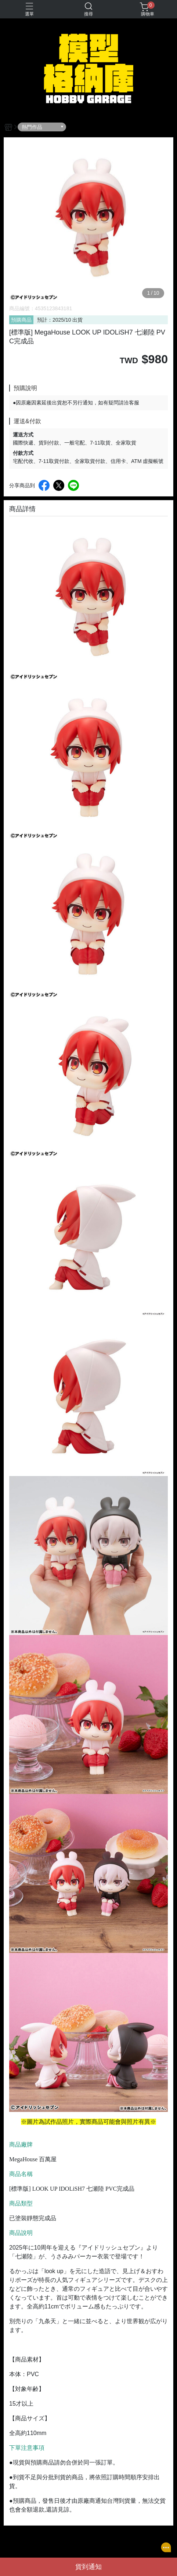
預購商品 (21, 320)
